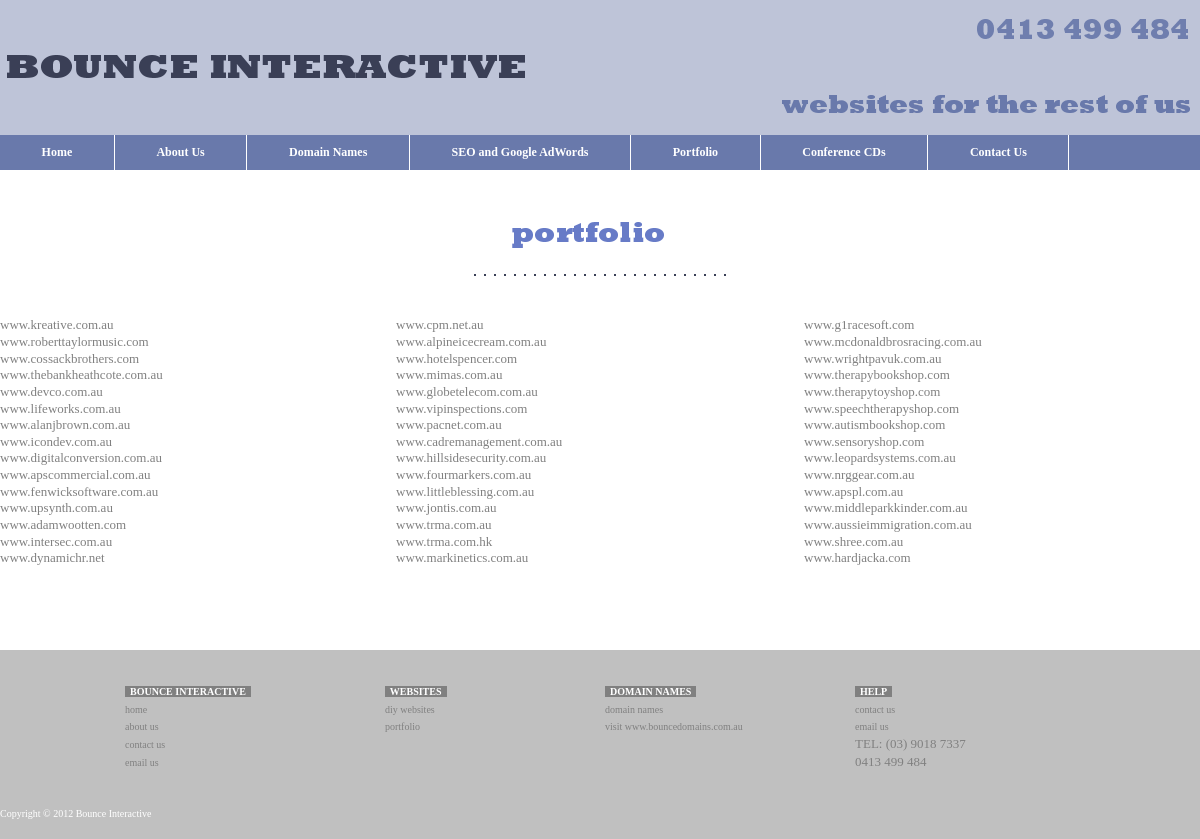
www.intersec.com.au (56, 541)
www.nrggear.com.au (859, 474)
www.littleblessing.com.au (465, 491)
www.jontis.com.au (446, 507)
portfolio (402, 726)
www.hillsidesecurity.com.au (471, 457)
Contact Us (998, 152)
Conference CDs (843, 152)
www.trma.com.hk (444, 541)
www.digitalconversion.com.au (81, 457)
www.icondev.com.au (56, 441)
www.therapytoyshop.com (872, 391)
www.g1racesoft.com (859, 324)
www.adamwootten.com (63, 524)
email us (142, 762)
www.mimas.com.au (449, 374)
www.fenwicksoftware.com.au (79, 491)
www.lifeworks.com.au (60, 408)
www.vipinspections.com (461, 408)
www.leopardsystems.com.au (880, 457)
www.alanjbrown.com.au (65, 424)
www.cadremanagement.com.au (479, 441)
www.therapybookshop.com (877, 374)
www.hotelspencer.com (456, 358)
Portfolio (695, 152)
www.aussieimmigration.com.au (888, 524)
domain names (634, 709)
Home (57, 152)
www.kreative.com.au (57, 324)
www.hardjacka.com (857, 557)
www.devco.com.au (51, 391)
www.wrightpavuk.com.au (872, 358)
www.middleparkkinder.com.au (885, 507)
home (136, 709)
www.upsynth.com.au (56, 507)
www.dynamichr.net (52, 557)
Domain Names (328, 152)
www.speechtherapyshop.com (881, 408)
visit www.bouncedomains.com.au (674, 726)
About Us (180, 152)
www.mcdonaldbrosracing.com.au (893, 341)
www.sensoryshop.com (864, 441)
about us (142, 726)
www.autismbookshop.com (874, 424)
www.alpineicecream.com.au (471, 341)
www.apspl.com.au (853, 491)
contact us (145, 744)
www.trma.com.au (444, 524)
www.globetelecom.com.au (467, 391)
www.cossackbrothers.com (69, 358)
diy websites (410, 709)
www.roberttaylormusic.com (74, 341)
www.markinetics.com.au (462, 557)
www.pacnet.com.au (449, 424)
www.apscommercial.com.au (75, 474)
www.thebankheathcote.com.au (81, 374)
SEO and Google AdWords (520, 152)
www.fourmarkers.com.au (463, 474)
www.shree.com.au (853, 541)
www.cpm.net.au (440, 324)
